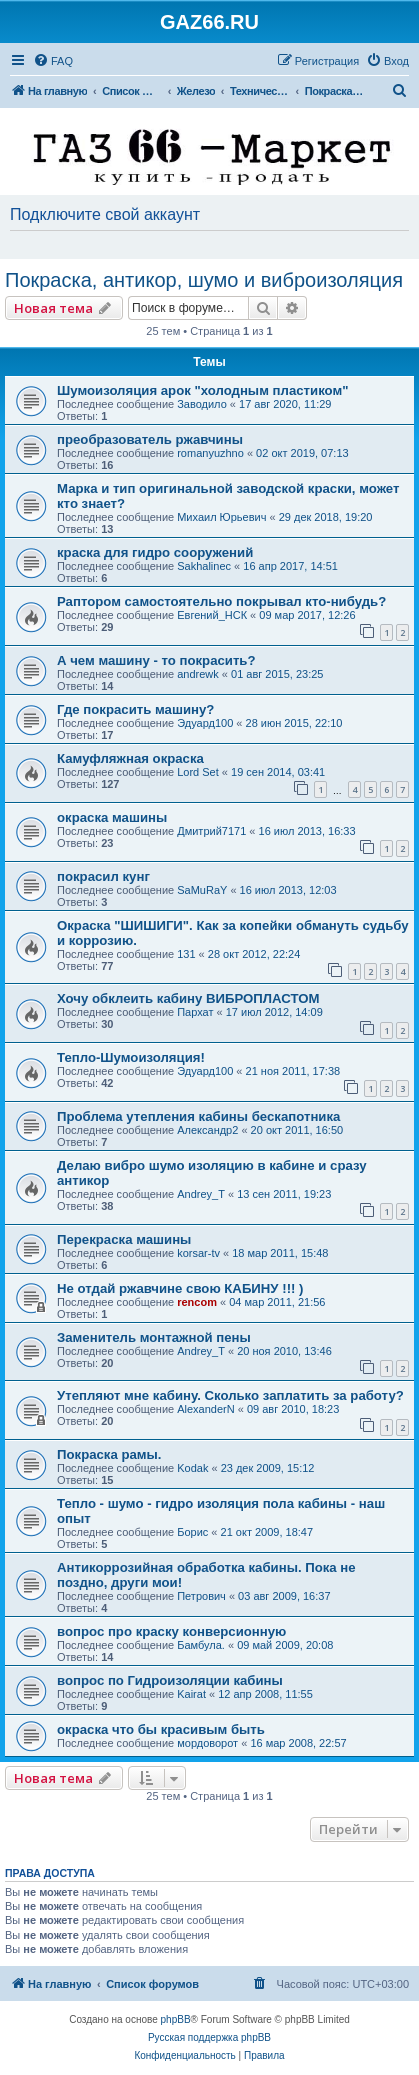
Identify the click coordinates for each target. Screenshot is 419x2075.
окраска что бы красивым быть (161, 1729)
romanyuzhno (210, 453)
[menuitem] (53, 61)
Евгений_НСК (212, 615)
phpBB (176, 2019)
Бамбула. (201, 1645)
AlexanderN (205, 1409)
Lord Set (198, 772)
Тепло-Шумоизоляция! (131, 1057)
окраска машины (112, 817)
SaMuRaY (202, 890)
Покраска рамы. (109, 1454)
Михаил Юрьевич (221, 517)
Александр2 (207, 1130)
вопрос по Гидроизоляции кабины (170, 1680)
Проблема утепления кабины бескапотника (198, 1116)
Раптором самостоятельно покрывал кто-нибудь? (221, 601)
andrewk (198, 674)
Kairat (191, 1694)
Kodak (192, 1468)
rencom (197, 1302)
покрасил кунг (103, 876)
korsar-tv (198, 1253)
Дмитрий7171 (211, 831)
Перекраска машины (124, 1239)
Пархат (195, 1012)
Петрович (201, 1596)
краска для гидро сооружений (155, 552)
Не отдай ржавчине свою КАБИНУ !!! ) (180, 1288)
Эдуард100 (205, 723)
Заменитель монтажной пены (154, 1337)
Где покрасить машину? (135, 709)
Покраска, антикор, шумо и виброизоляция (204, 280)
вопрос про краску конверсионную (171, 1631)
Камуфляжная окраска (130, 758)
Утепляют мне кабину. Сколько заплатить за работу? (230, 1395)
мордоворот (207, 1743)
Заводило (202, 404)
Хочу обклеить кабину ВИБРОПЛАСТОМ (188, 998)
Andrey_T (201, 1194)
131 (186, 954)
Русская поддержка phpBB (209, 2037)
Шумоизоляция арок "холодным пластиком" (202, 390)
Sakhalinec (204, 566)
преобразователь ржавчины (150, 439)
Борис (192, 1532)
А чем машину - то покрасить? (156, 660)
